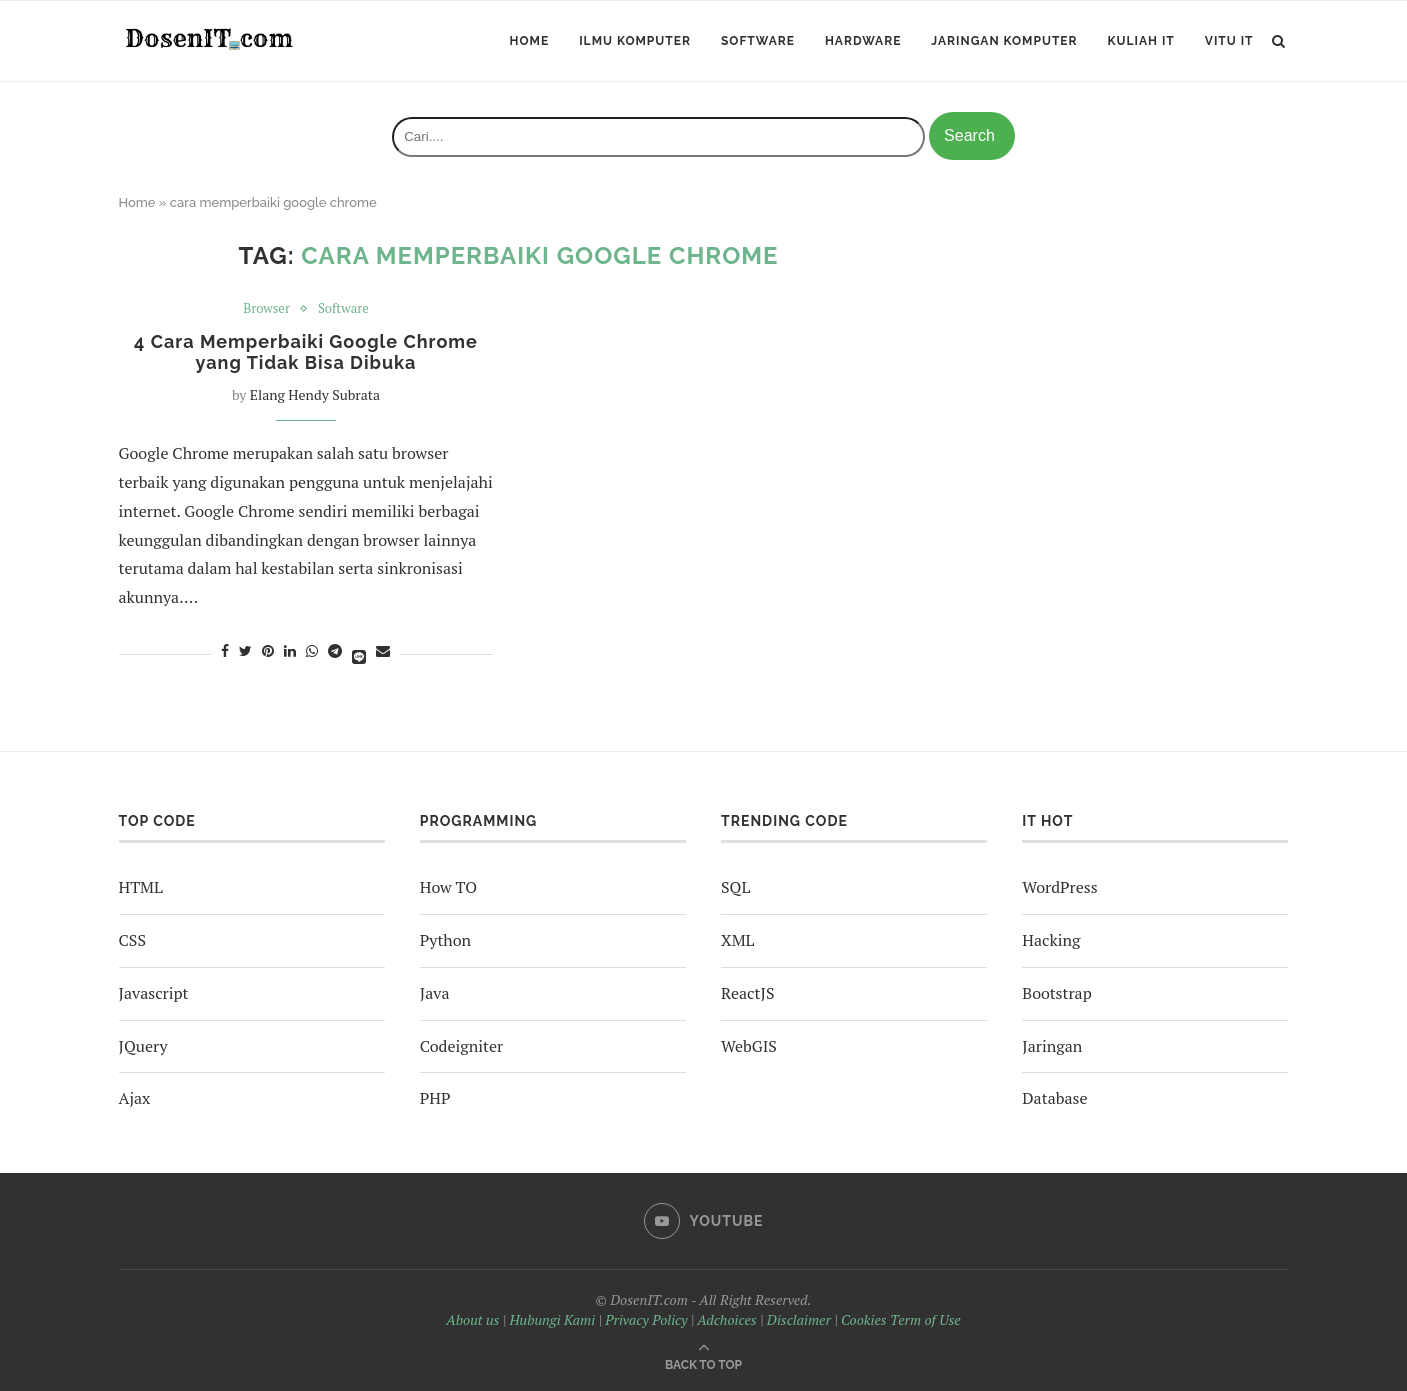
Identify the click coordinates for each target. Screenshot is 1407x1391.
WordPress (1059, 887)
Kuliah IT (1141, 41)
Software (758, 41)
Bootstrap (1056, 993)
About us (472, 1319)
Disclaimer (799, 1319)
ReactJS (747, 993)
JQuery (143, 1046)
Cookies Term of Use (901, 1319)
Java (435, 993)
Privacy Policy (646, 1319)
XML (737, 940)
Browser (266, 309)
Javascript (154, 993)
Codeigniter (461, 1046)
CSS (132, 940)
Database (1054, 1098)
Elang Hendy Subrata (315, 394)
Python (445, 940)
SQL (735, 887)
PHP (435, 1098)
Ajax (135, 1098)
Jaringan (1052, 1046)
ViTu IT (1229, 41)
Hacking (1051, 940)
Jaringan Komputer (1004, 41)
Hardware (863, 41)
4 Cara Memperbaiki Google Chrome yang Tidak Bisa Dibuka (306, 352)
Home (530, 41)
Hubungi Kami (552, 1319)
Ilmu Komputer (635, 41)
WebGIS (749, 1046)
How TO (448, 887)
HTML (141, 887)
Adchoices (726, 1319)
